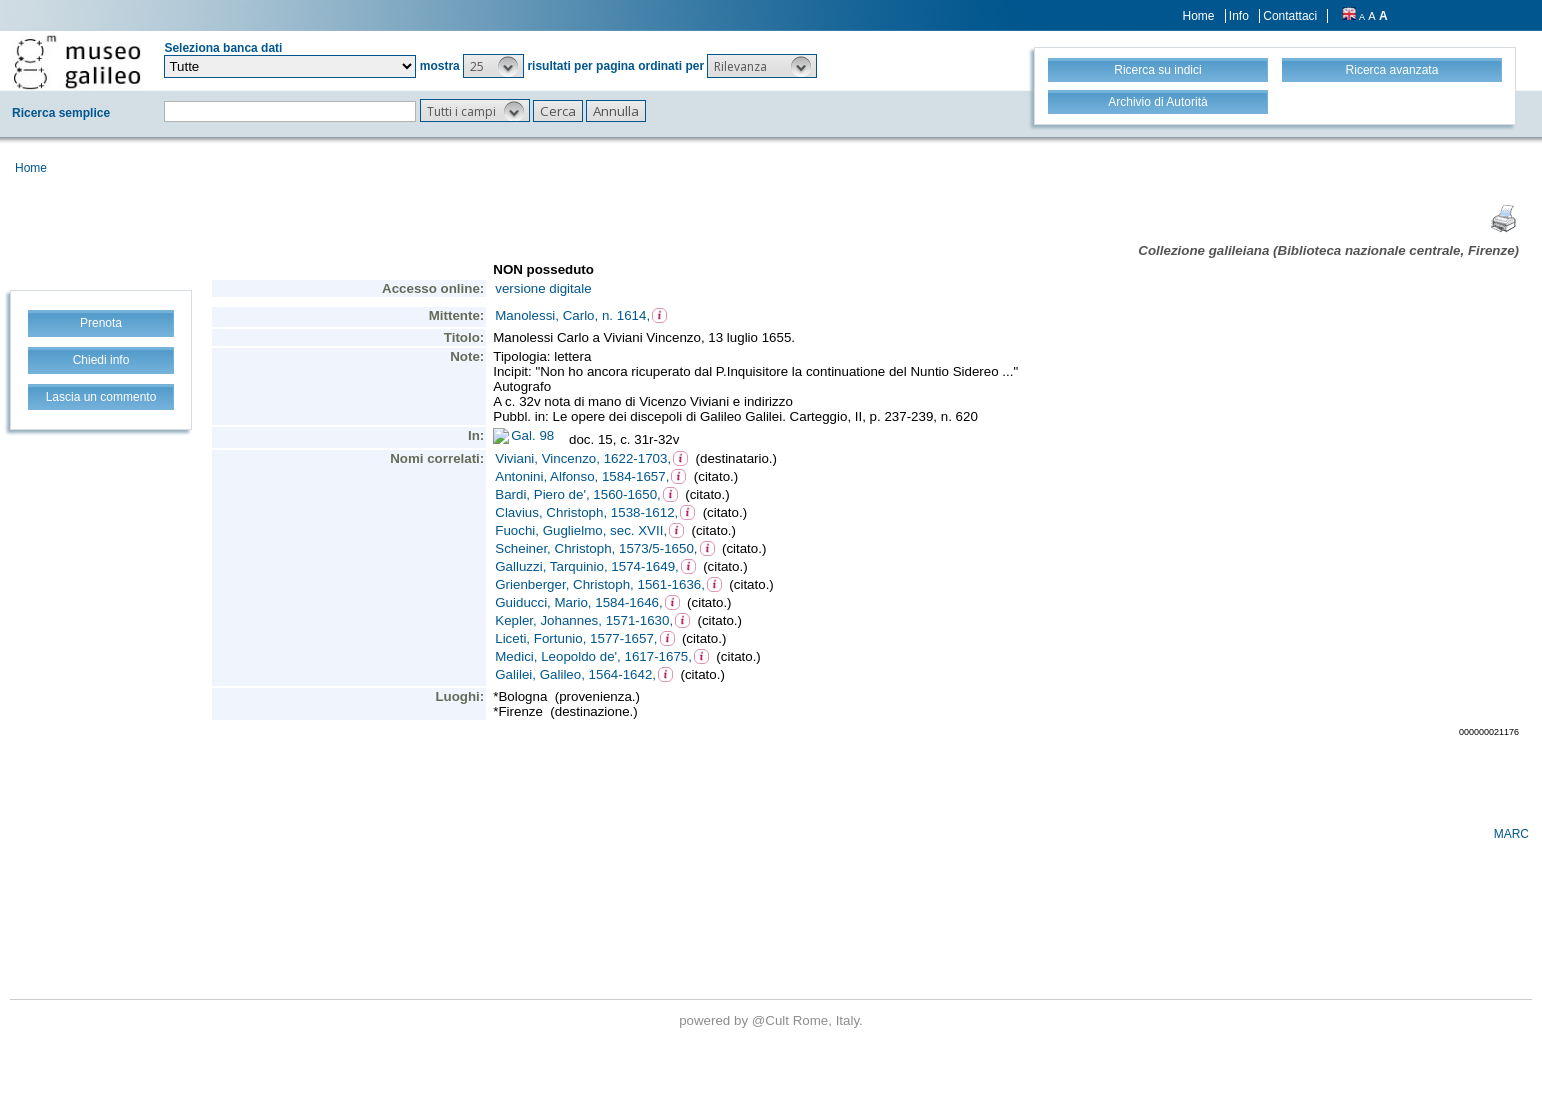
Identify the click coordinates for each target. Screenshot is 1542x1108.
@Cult (772, 1020)
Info (1239, 16)
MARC (1511, 834)
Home (1199, 16)
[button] (493, 66)
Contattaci (1290, 16)
